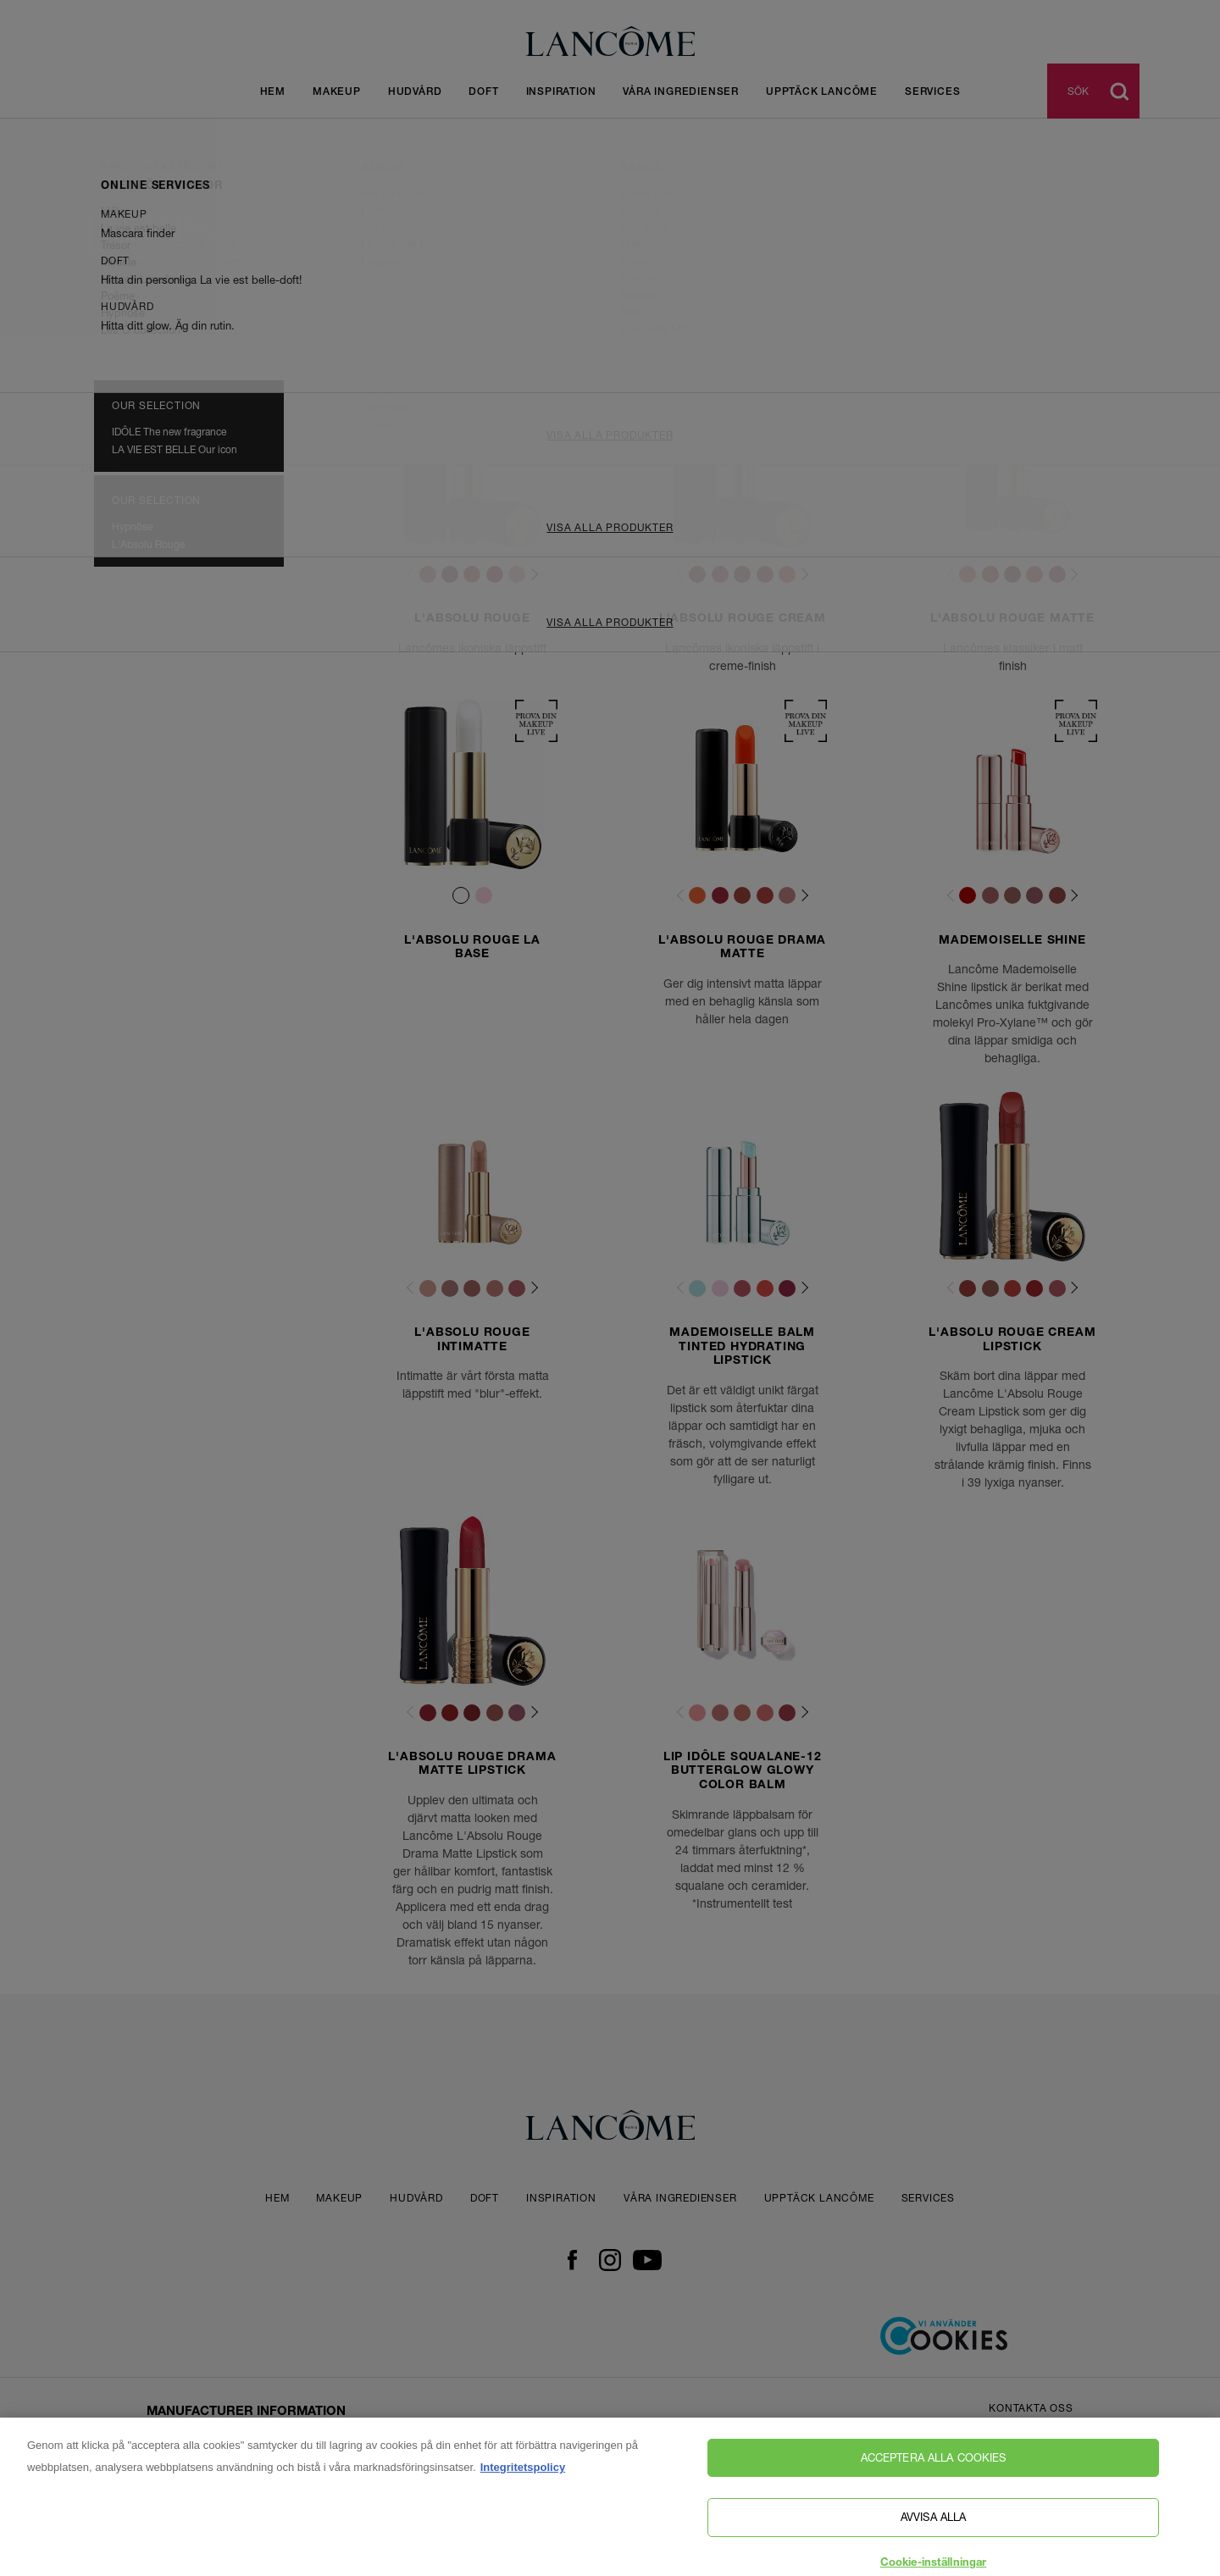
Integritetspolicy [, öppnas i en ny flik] (522, 2496)
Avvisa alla (933, 2545)
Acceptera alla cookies (933, 2486)
